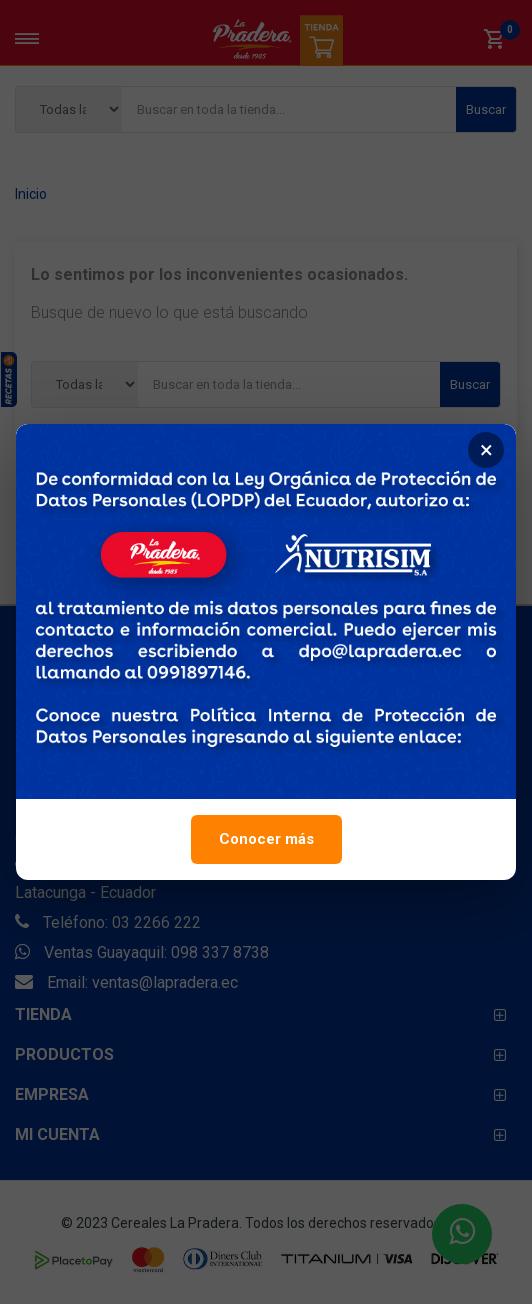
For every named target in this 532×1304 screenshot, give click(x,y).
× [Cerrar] (486, 457)
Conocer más (266, 846)
